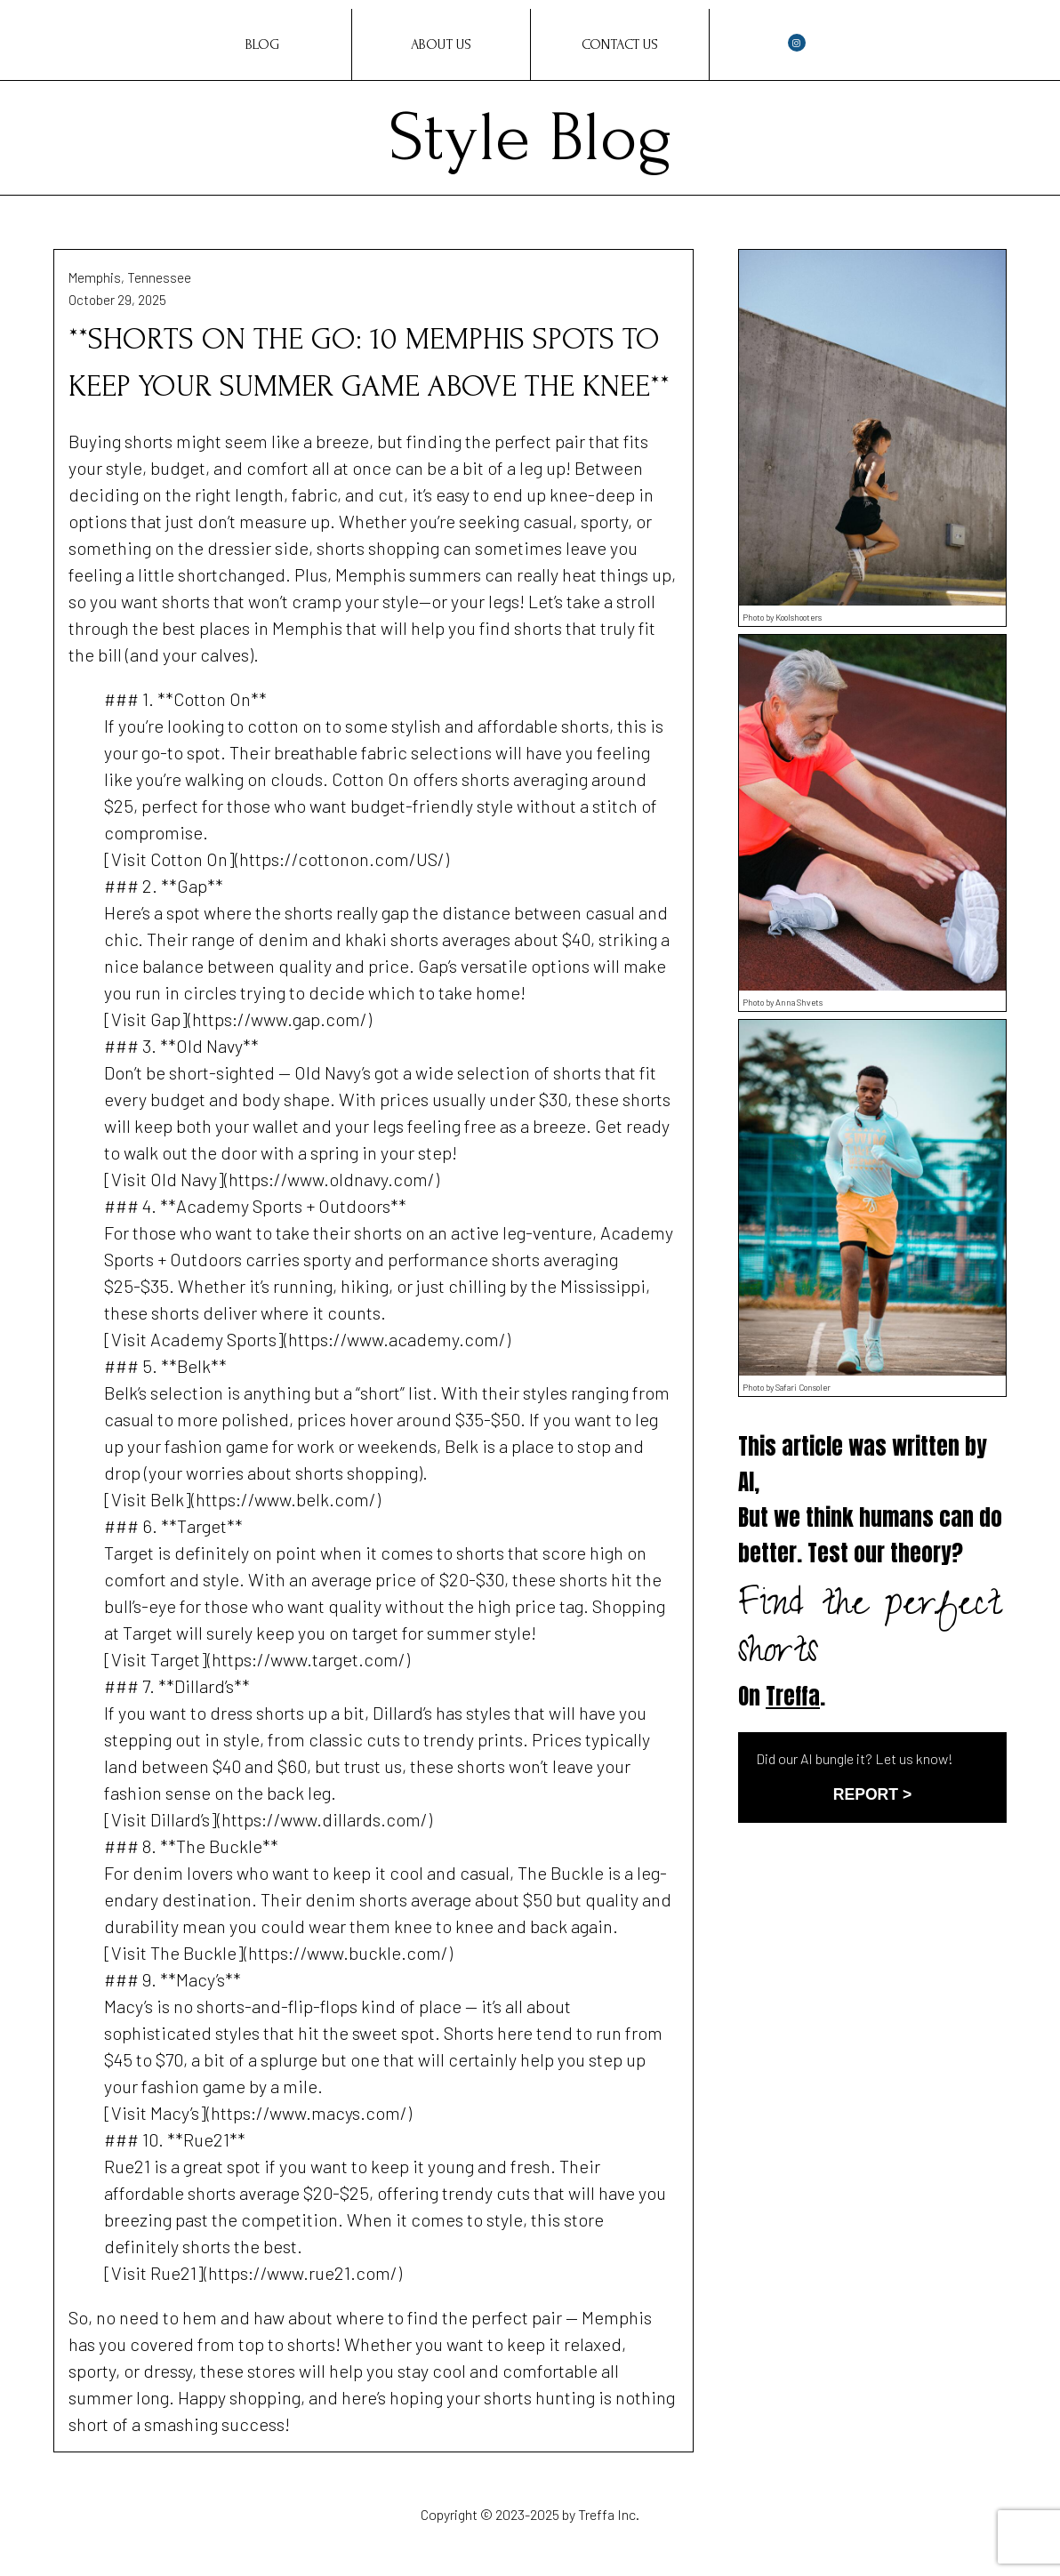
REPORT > (872, 1794)
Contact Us (620, 44)
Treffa (793, 1696)
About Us (441, 44)
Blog (262, 44)
